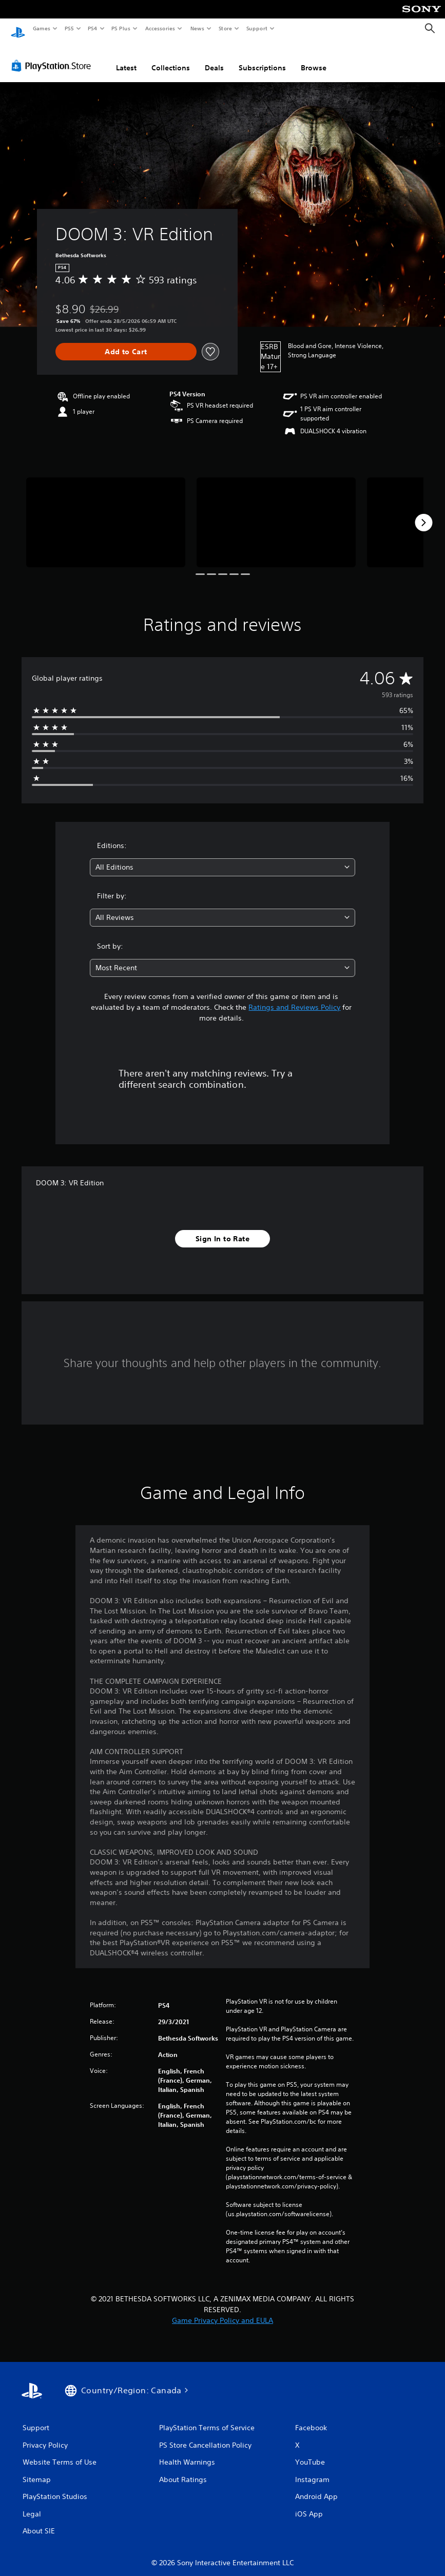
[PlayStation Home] (18, 28)
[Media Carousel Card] (105, 512)
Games (41, 28)
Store (225, 28)
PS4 (92, 28)
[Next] (423, 513)
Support (256, 28)
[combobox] (222, 858)
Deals (214, 58)
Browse (313, 58)
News (197, 28)
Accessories (160, 28)
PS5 (69, 28)
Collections (170, 58)
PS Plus (121, 28)
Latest (126, 58)
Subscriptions (262, 58)
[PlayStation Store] (53, 56)
